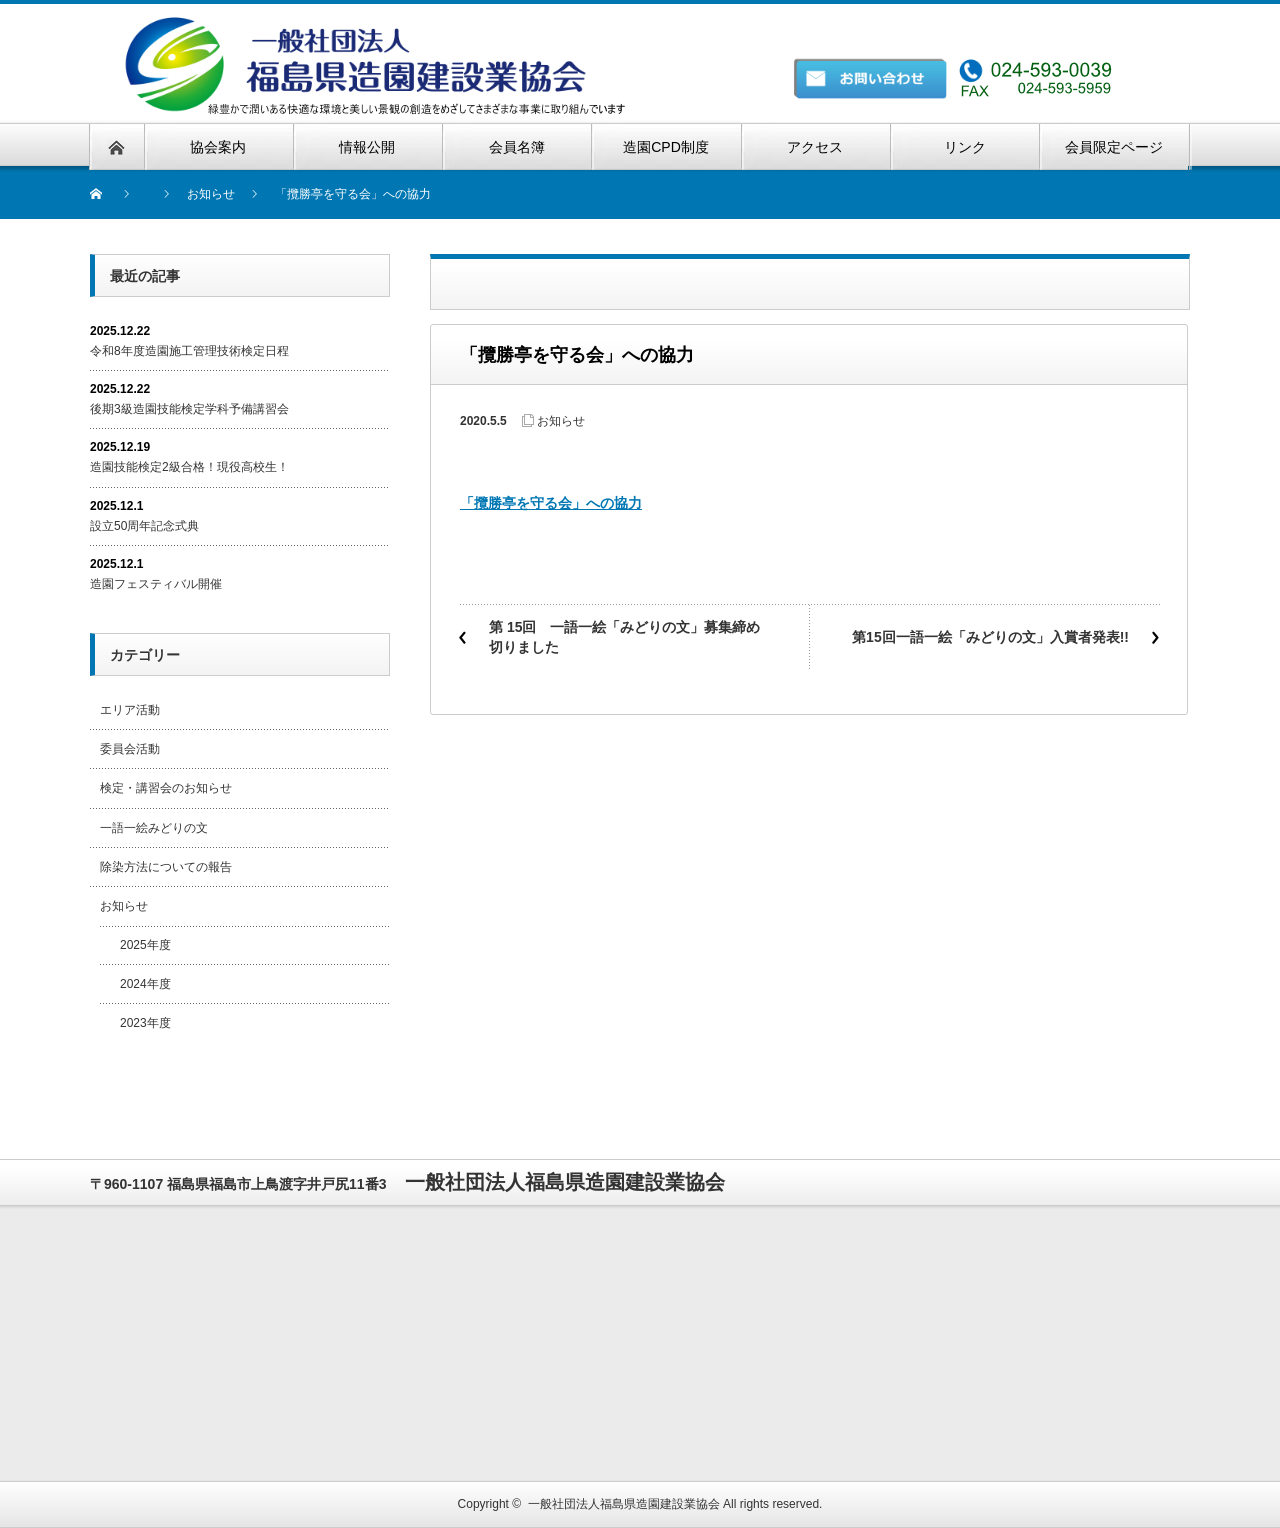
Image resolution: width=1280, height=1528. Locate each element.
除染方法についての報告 (166, 867)
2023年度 (145, 1023)
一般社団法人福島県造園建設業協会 (624, 1504)
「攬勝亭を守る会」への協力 (551, 503)
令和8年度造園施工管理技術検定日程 (189, 351)
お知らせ (561, 421)
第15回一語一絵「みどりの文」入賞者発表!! (990, 637)
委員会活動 (130, 749)
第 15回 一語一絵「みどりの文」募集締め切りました (624, 637)
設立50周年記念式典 (144, 526)
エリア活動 (130, 710)
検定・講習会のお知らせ (166, 788)
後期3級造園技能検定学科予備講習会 (189, 409)
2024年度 (145, 984)
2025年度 (145, 945)
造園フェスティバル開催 (156, 584)
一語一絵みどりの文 (154, 828)
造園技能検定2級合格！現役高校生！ (189, 467)
